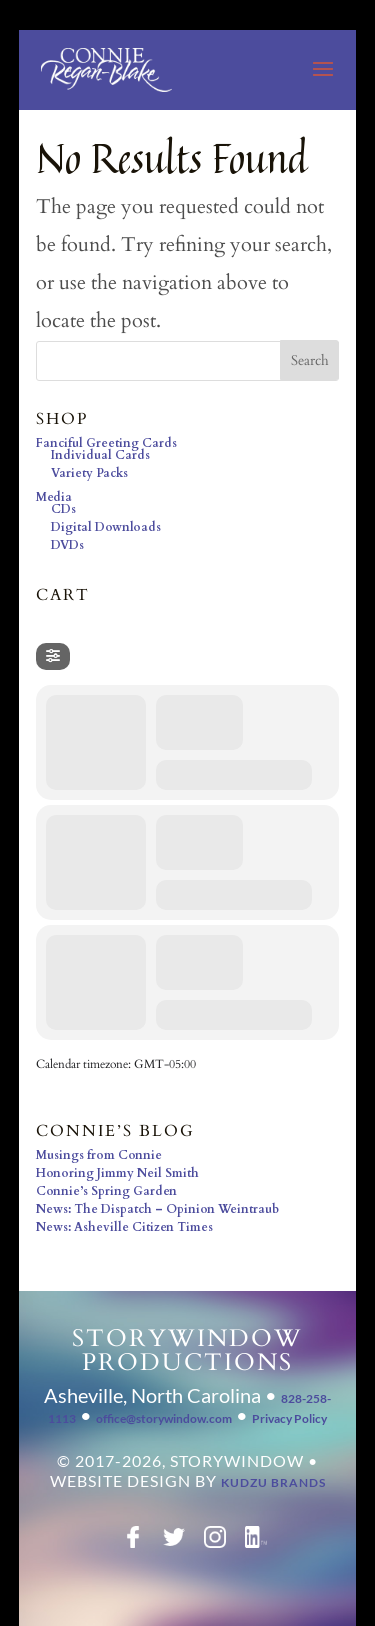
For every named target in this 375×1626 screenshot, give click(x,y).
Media (54, 497)
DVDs (67, 545)
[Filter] (53, 656)
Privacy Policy (289, 1418)
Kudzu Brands (273, 1482)
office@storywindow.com (164, 1418)
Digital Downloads (106, 527)
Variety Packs (89, 473)
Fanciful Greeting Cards (106, 443)
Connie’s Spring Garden (106, 1191)
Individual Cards (100, 455)
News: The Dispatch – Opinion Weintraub (157, 1209)
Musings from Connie (99, 1155)
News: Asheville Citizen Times (124, 1227)
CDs (63, 509)
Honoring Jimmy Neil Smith (117, 1173)
